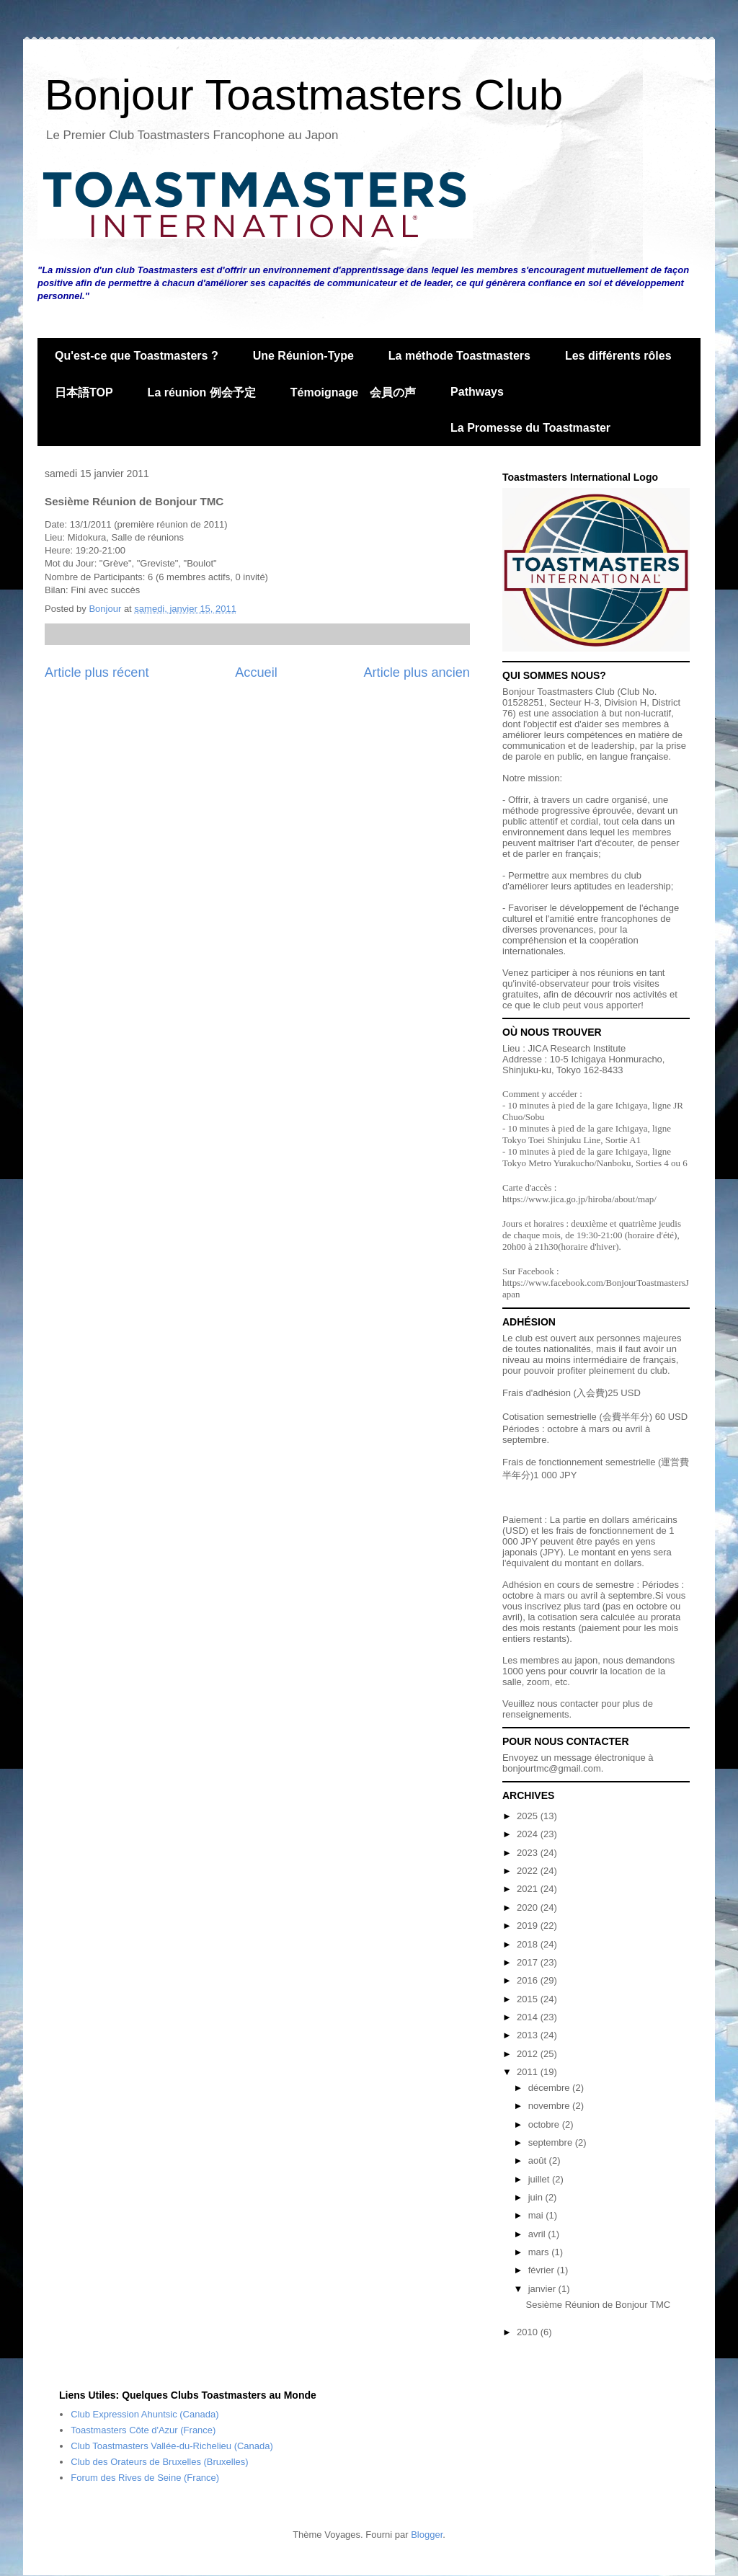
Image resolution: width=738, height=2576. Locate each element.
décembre (550, 2087)
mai (537, 2215)
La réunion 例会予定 (202, 392)
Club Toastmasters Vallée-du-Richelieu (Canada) (172, 2445)
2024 (529, 1834)
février (542, 2270)
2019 (529, 1925)
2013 (529, 2035)
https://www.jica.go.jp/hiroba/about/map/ (579, 1199)
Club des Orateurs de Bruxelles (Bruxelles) (159, 2461)
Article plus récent (97, 672)
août (538, 2160)
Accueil (256, 672)
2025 (529, 1816)
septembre (551, 2142)
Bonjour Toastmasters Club (304, 95)
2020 (529, 1907)
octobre (545, 2124)
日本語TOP (84, 392)
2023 (529, 1852)
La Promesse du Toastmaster (530, 428)
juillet (540, 2179)
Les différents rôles (618, 356)
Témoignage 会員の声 (353, 392)
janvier (543, 2288)
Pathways (477, 392)
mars (540, 2252)
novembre (550, 2105)
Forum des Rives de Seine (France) (145, 2477)
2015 (529, 1999)
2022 (529, 1870)
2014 (529, 2017)
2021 (529, 1888)
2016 (529, 1980)
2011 (529, 2071)
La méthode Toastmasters (459, 356)
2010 (529, 2332)
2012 (529, 2053)
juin (537, 2197)
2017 (529, 1962)
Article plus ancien (416, 672)
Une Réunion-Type (303, 356)
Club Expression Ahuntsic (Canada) (144, 2414)
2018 (529, 1944)
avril (538, 2234)
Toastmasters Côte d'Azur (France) (143, 2430)
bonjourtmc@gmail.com (551, 1768)
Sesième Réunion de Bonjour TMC (597, 2304)
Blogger (427, 2534)
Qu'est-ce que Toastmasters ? (136, 356)
